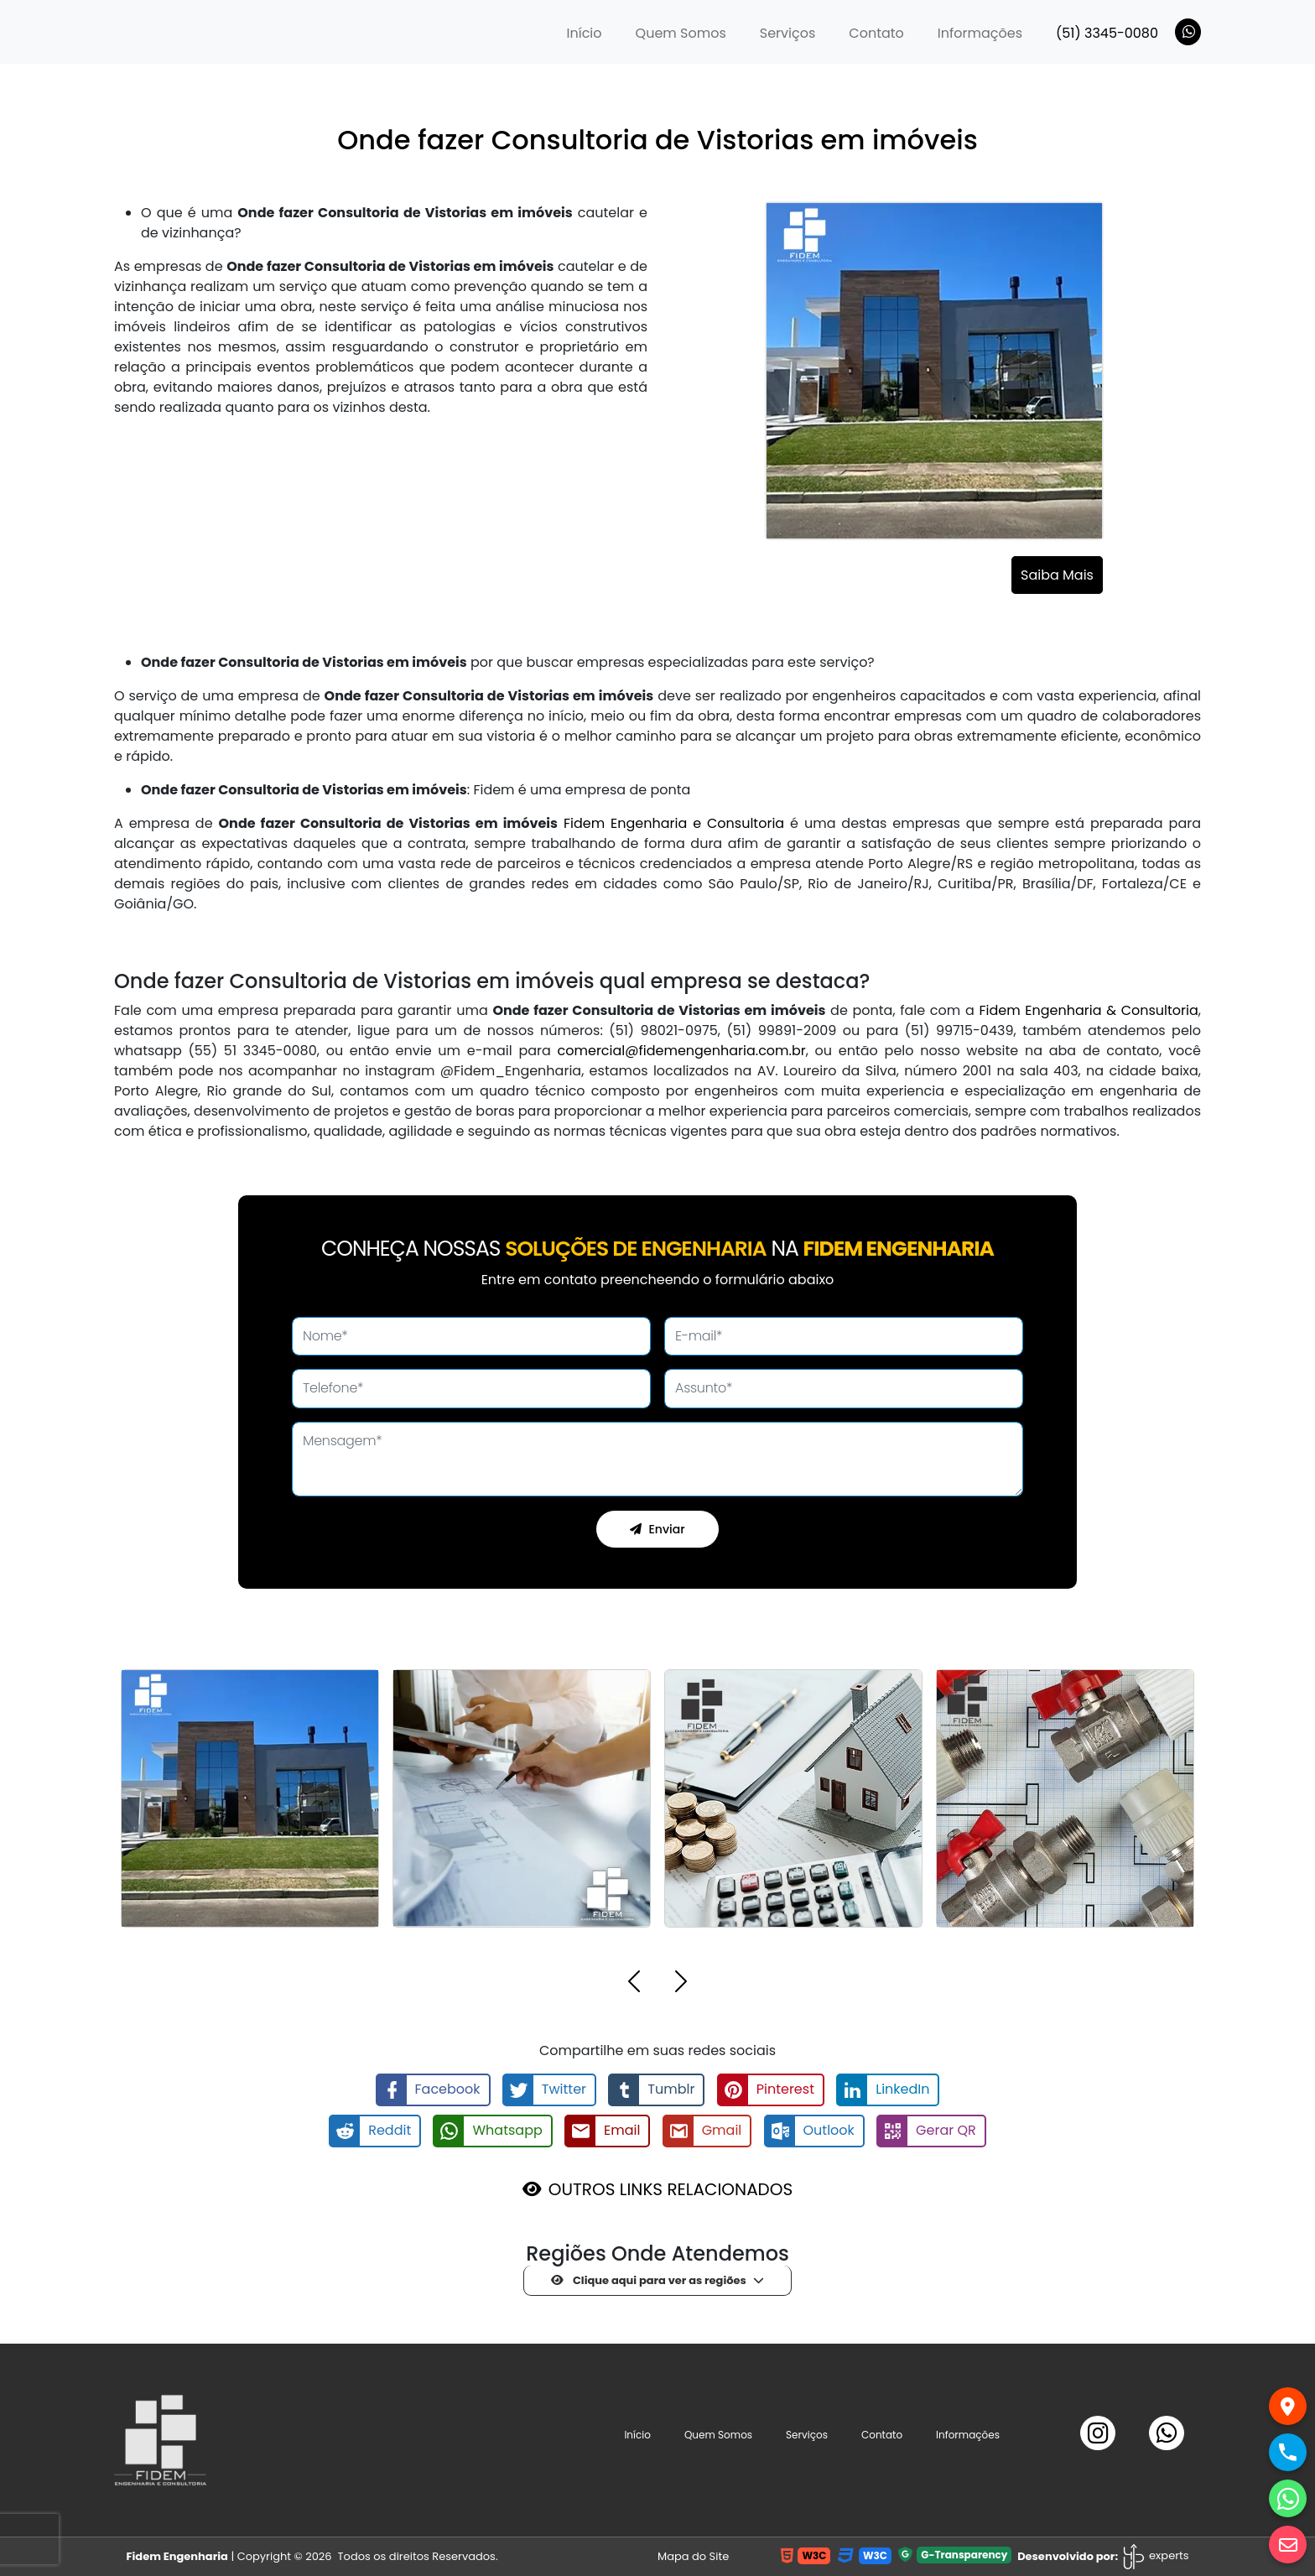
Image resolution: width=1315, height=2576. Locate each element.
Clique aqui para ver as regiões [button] (648, 2280)
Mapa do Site (693, 2556)
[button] (634, 1984)
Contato (876, 33)
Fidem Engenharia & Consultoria (1088, 1010)
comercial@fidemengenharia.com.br (682, 1050)
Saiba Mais (1057, 575)
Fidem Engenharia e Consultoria (674, 823)
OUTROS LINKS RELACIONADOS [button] (670, 2189)
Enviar (657, 1529)
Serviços (788, 33)
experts (1155, 2555)
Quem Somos (681, 33)
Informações (980, 33)
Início (593, 33)
